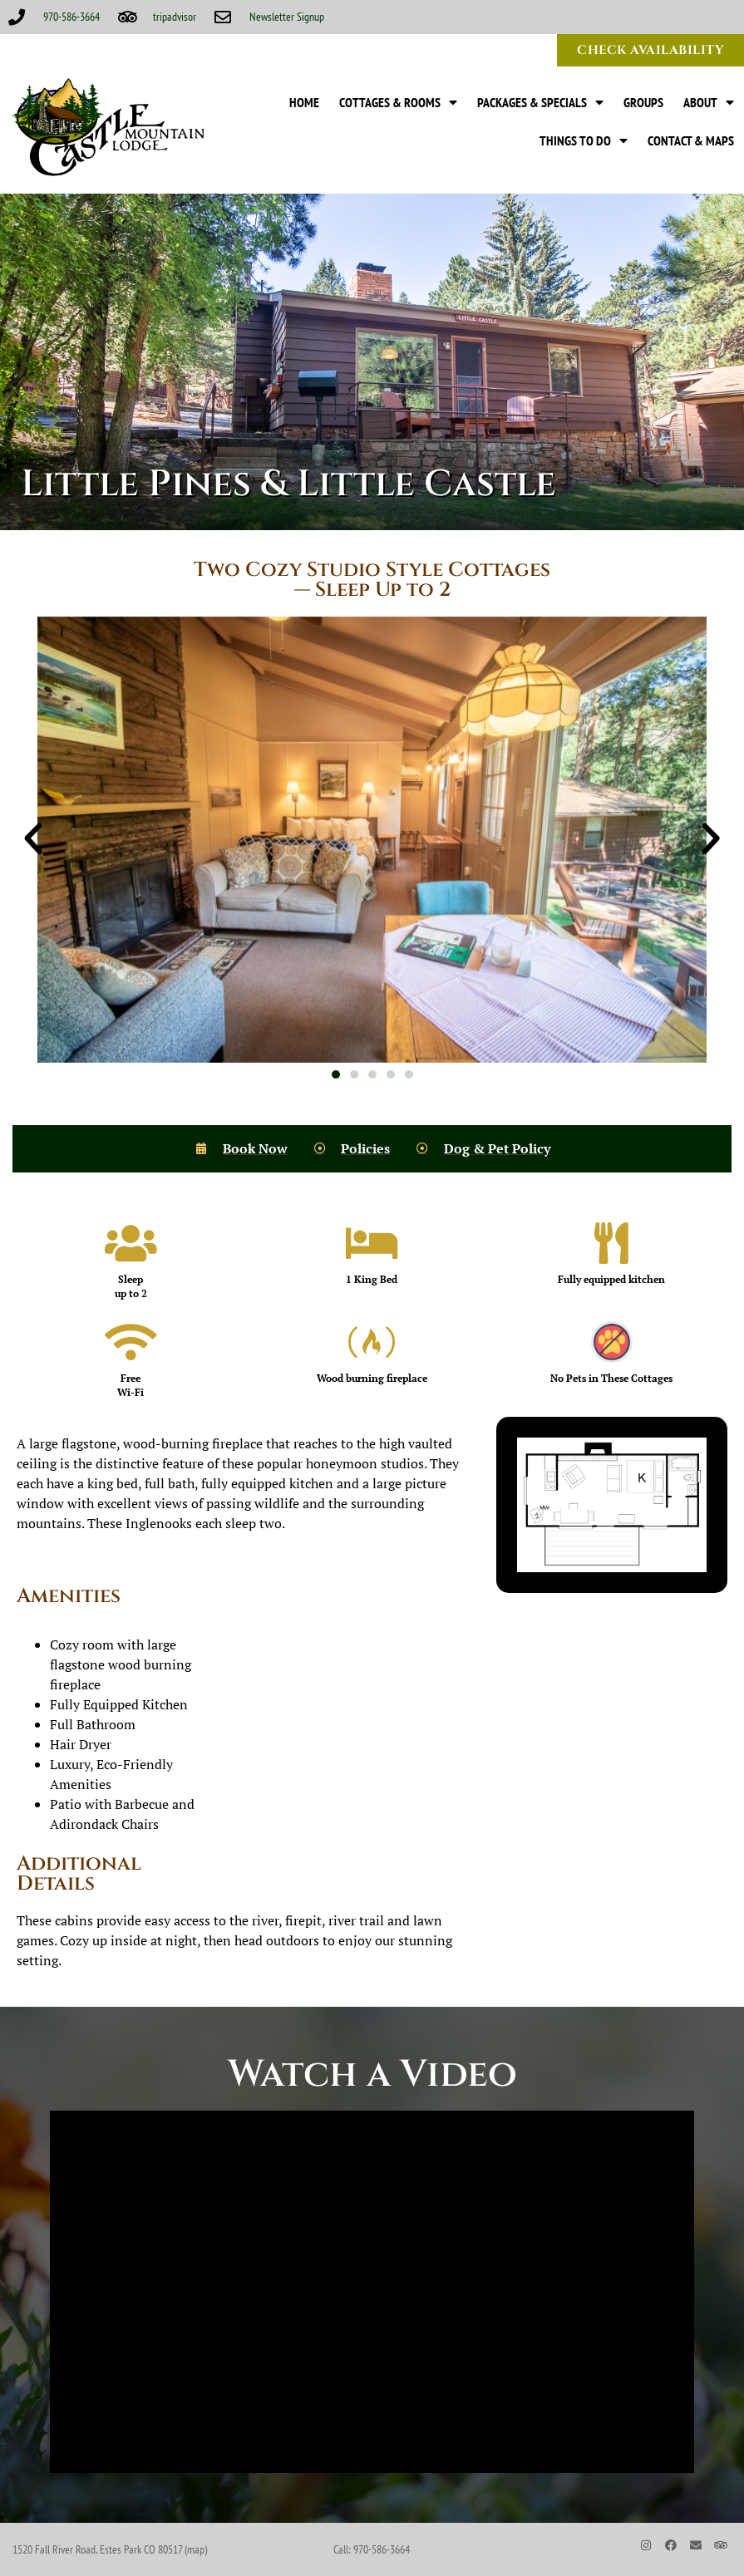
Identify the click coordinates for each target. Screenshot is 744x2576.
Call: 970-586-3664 (371, 2549)
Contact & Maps (691, 140)
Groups (643, 102)
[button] (33, 839)
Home (304, 102)
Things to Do (584, 140)
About (708, 102)
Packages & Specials (540, 102)
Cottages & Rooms (398, 102)
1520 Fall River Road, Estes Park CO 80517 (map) (109, 2549)
